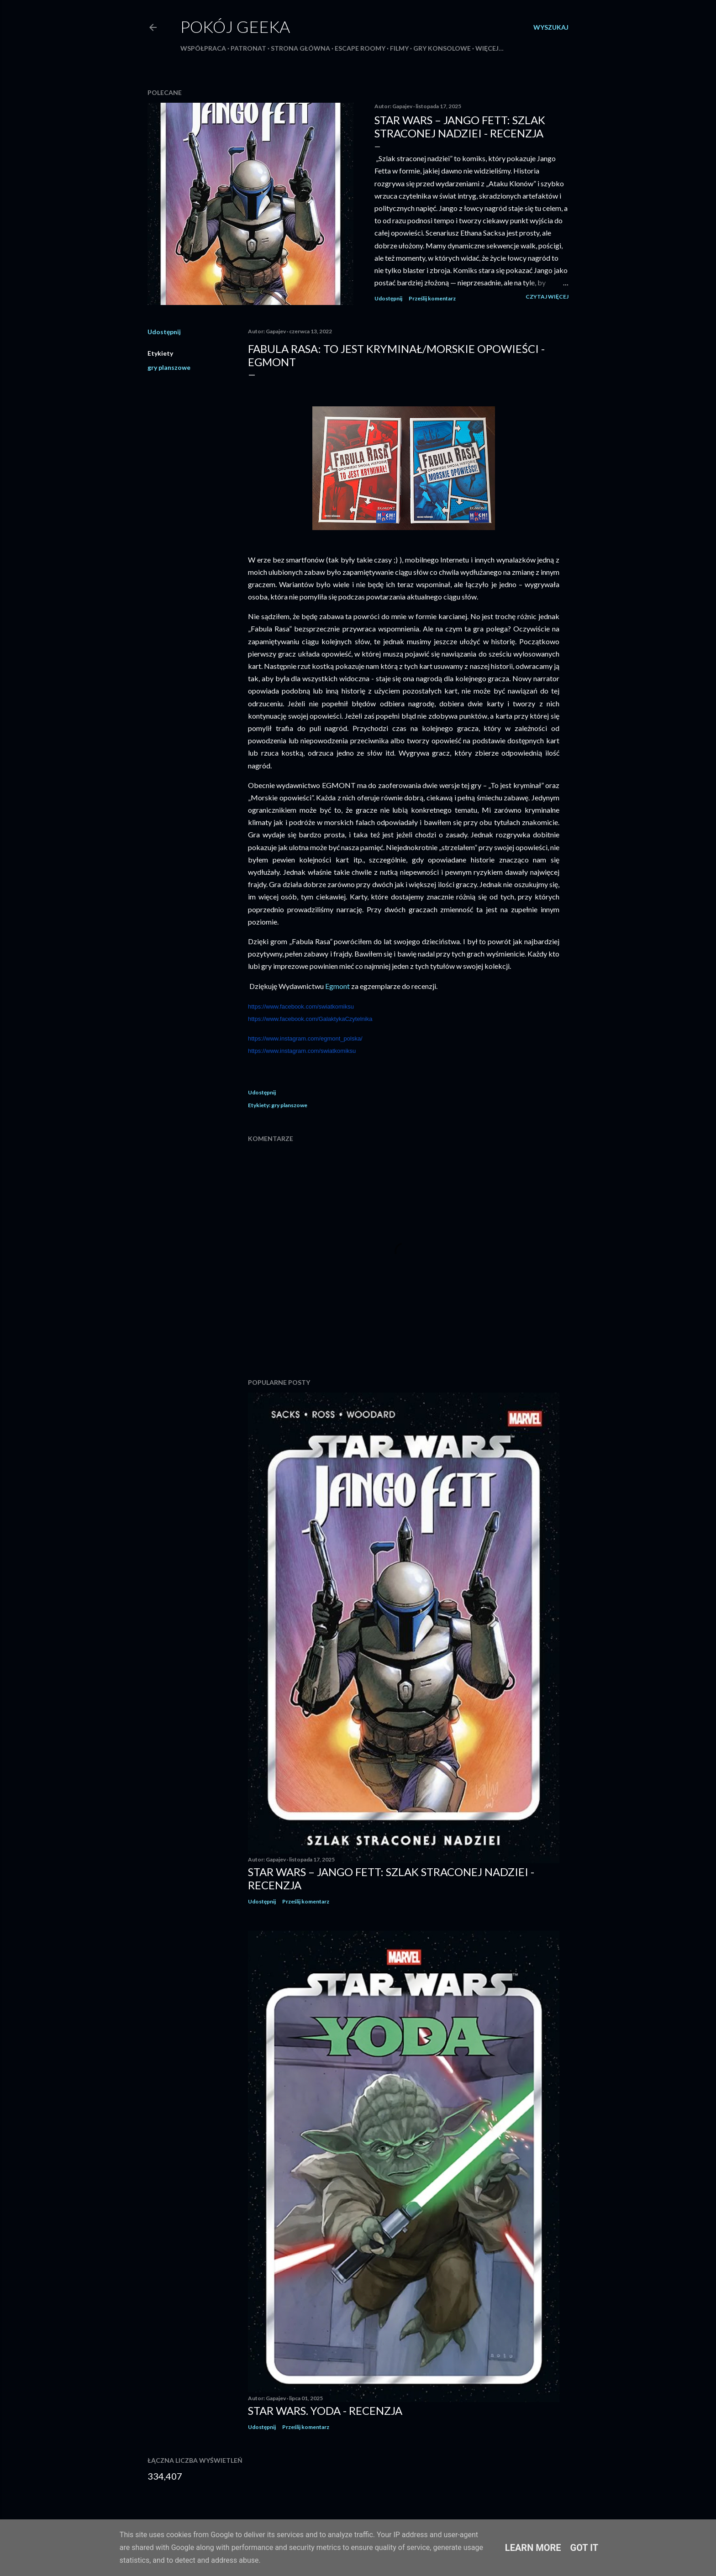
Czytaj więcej (547, 296)
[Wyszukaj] (551, 27)
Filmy (399, 48)
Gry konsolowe (442, 48)
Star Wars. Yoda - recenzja (325, 2410)
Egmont (338, 986)
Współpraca (203, 48)
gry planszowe (168, 367)
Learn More (533, 2547)
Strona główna (300, 48)
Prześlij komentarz (432, 298)
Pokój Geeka (235, 26)
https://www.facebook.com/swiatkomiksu (301, 1006)
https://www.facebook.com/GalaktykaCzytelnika (310, 1018)
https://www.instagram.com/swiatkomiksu (302, 1050)
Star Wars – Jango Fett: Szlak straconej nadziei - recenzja (459, 126)
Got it (584, 2547)
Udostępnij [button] (388, 298)
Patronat (248, 48)
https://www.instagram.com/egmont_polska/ (305, 1038)
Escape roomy (360, 48)
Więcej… (489, 48)
